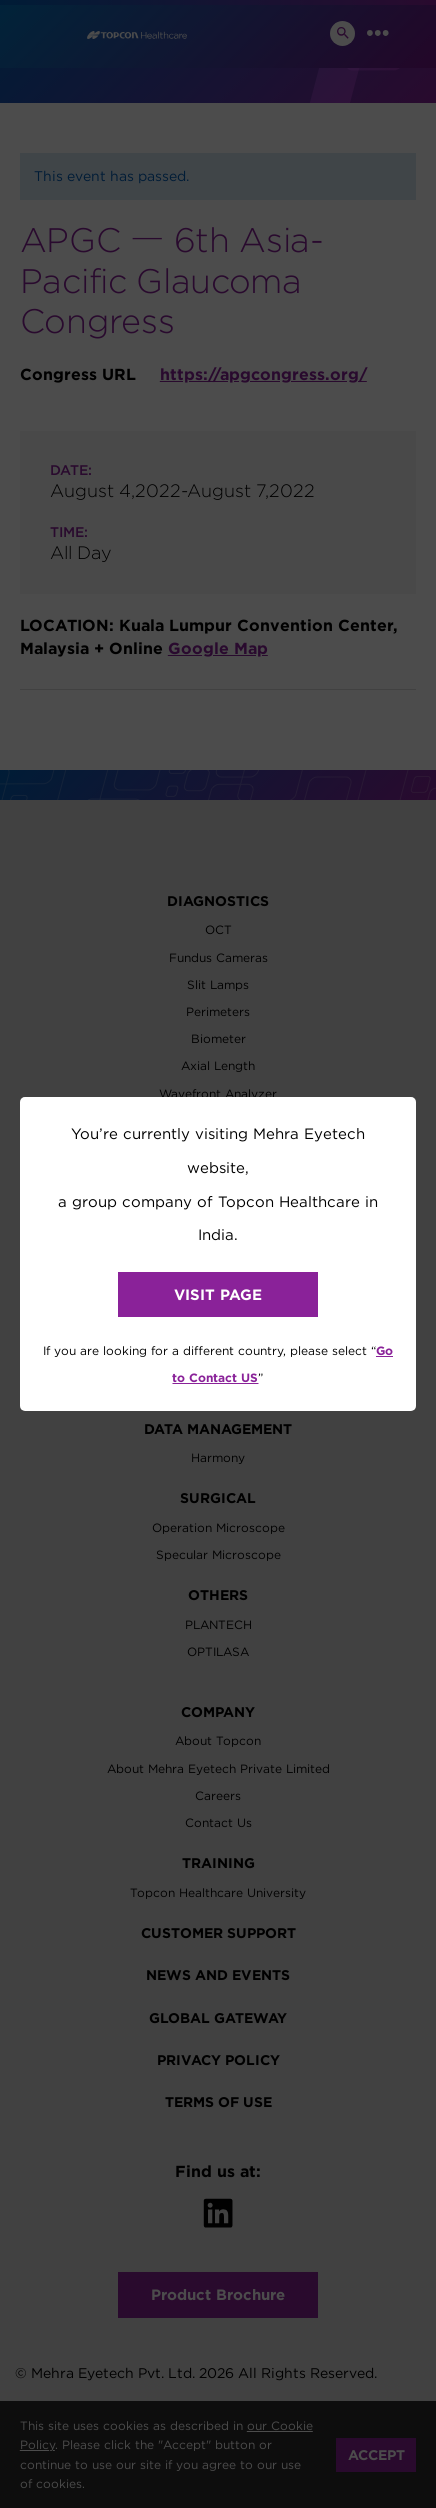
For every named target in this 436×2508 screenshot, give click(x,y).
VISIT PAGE (218, 1294)
